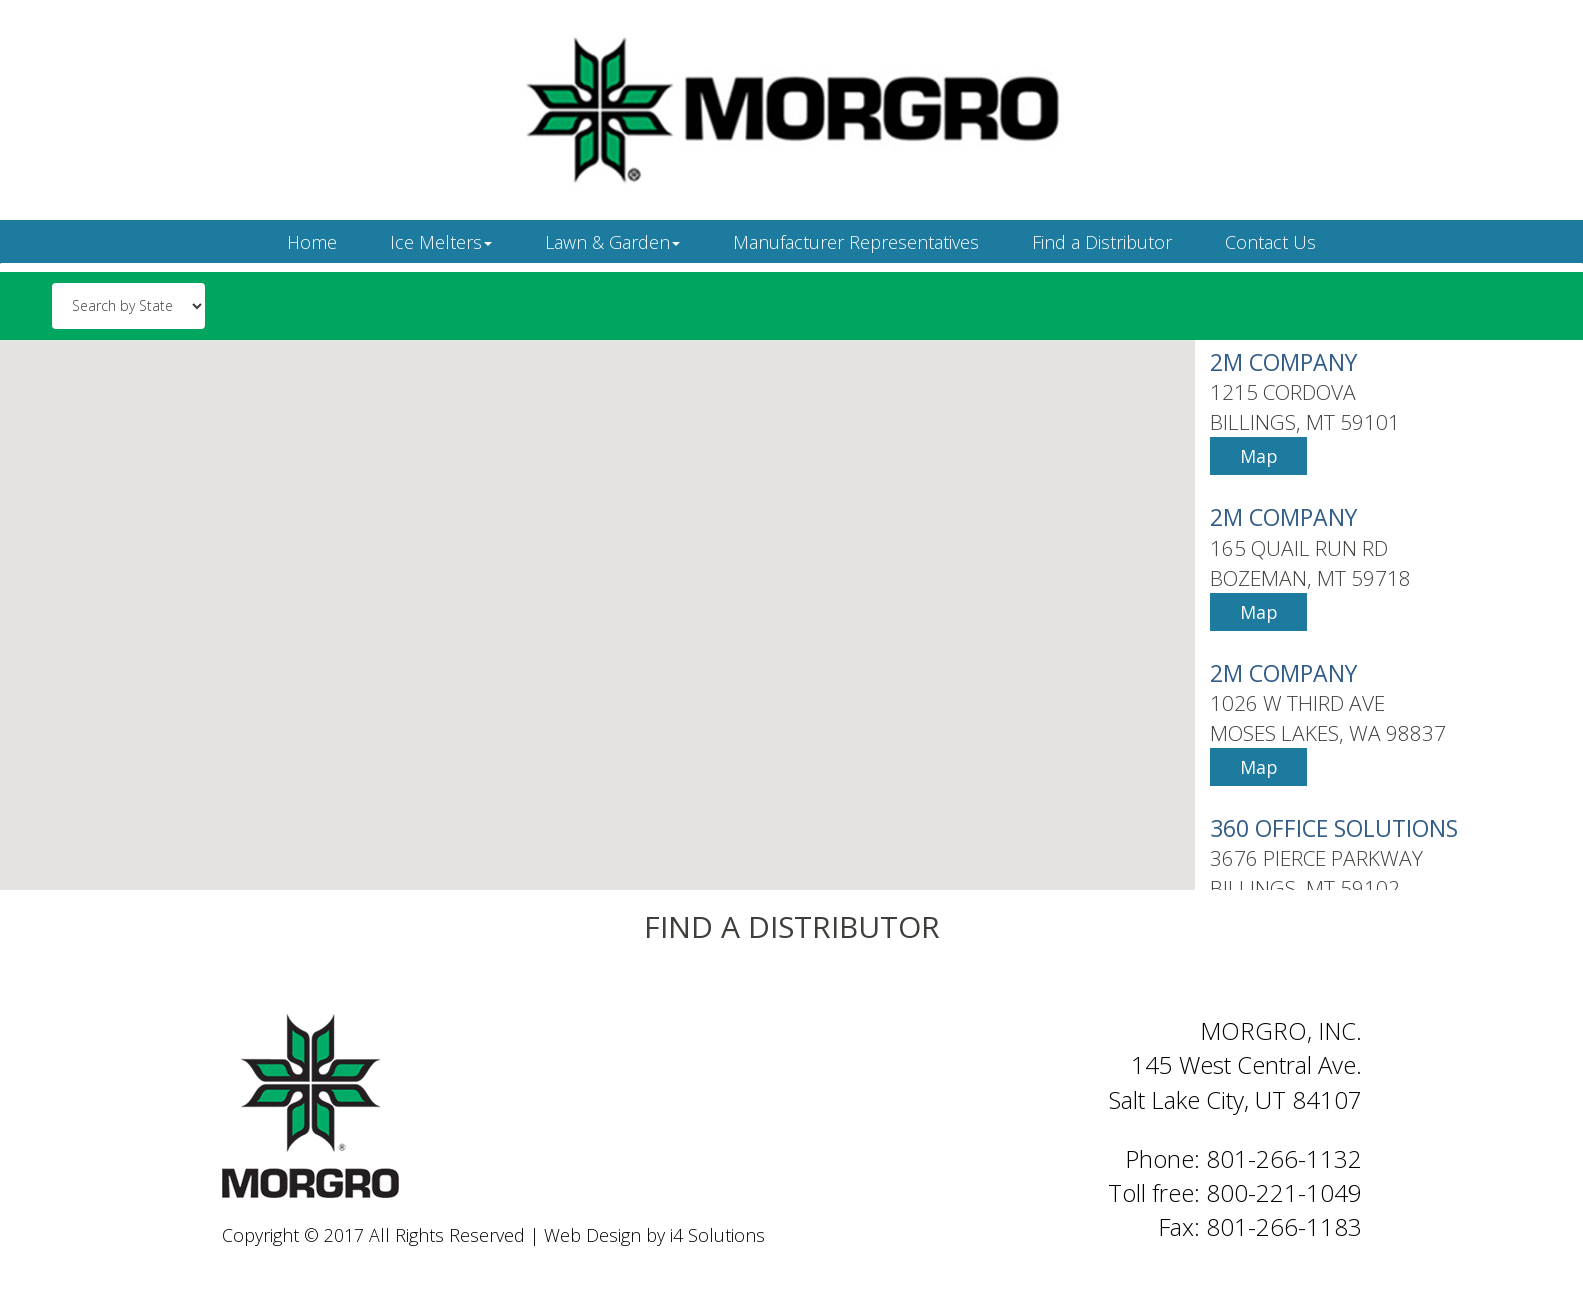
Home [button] (312, 242)
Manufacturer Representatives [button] (856, 242)
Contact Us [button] (1270, 242)
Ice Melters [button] (441, 242)
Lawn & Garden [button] (612, 242)
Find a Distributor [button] (1102, 242)
